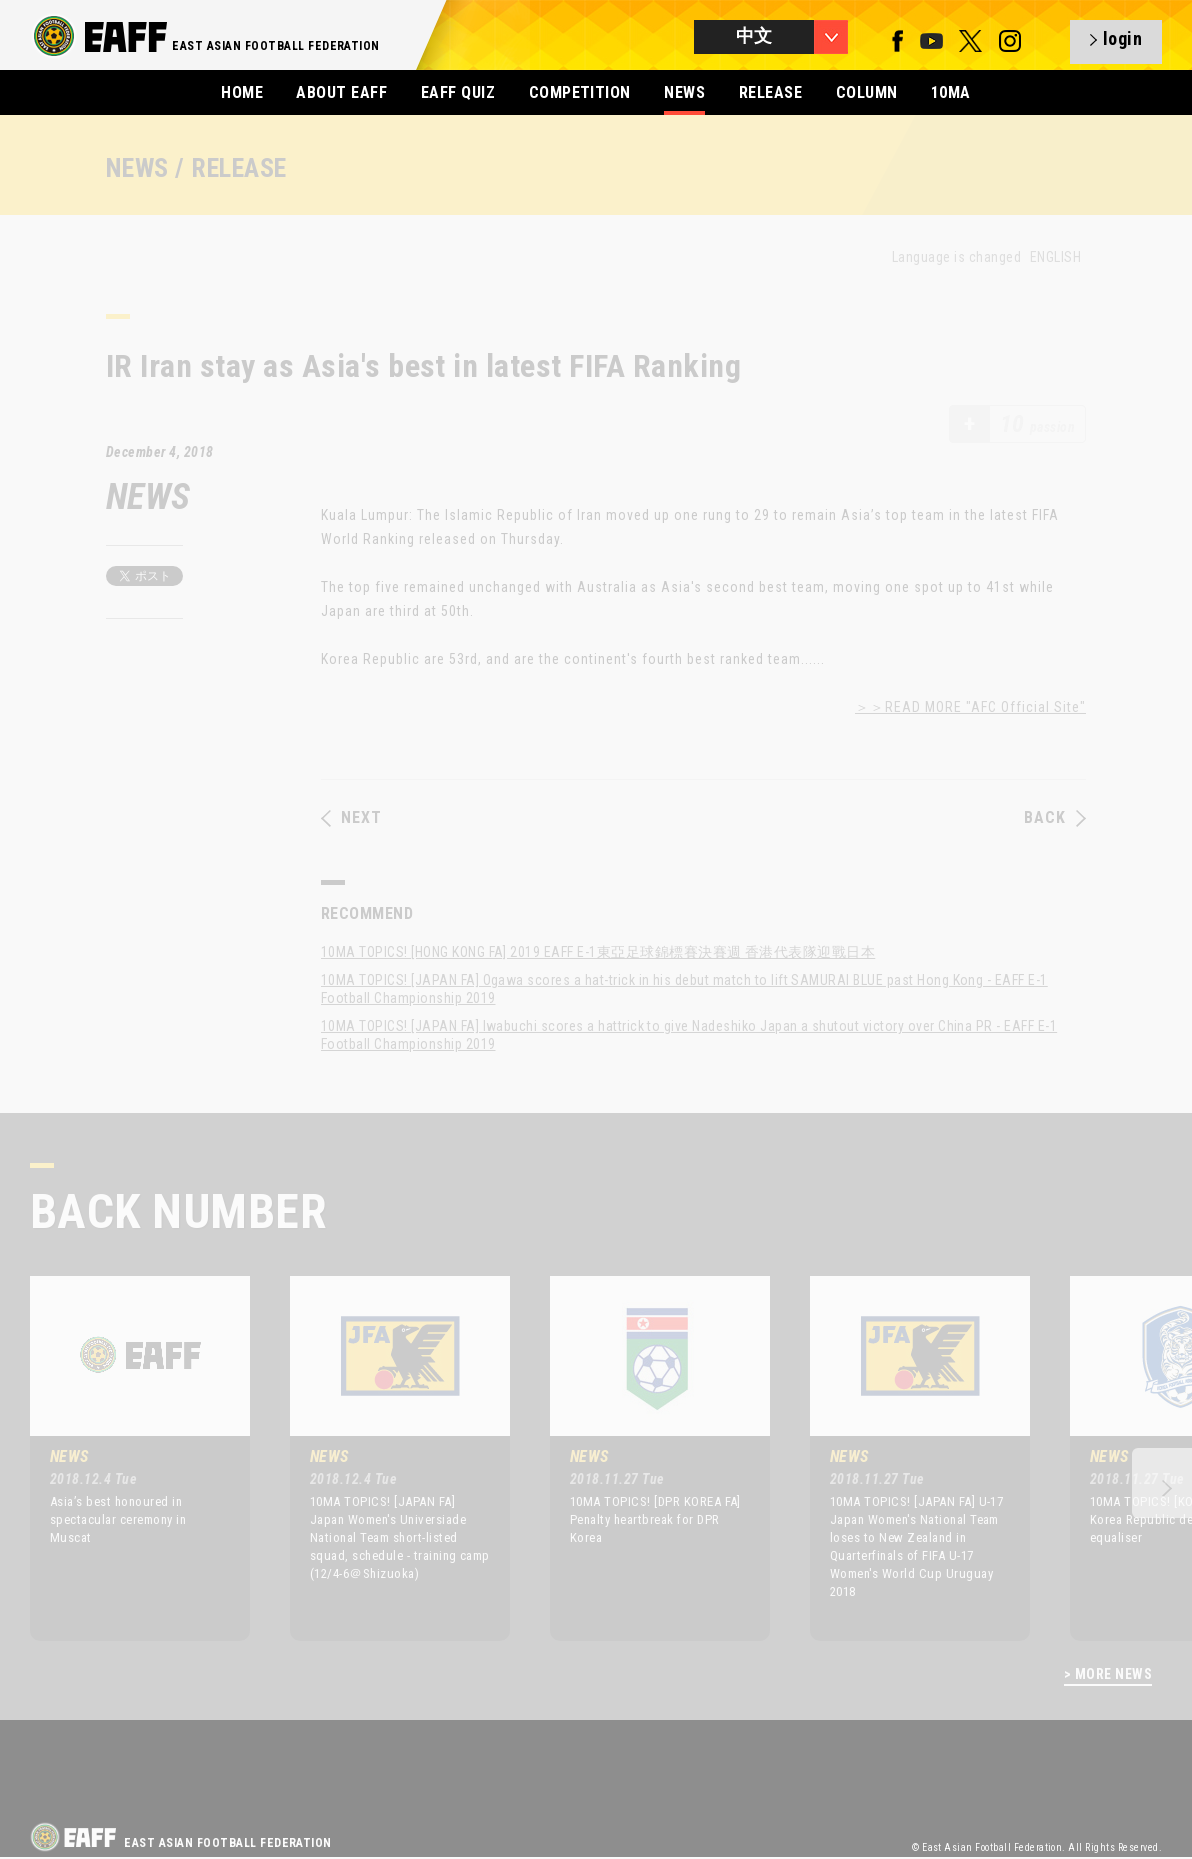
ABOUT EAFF (341, 92)
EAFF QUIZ (458, 92)
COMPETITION (580, 92)
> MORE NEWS (1108, 1674)
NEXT (351, 818)
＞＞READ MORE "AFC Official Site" (970, 707)
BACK (1055, 818)
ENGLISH (1055, 257)
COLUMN (867, 92)
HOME (242, 92)
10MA (951, 92)
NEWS (684, 92)
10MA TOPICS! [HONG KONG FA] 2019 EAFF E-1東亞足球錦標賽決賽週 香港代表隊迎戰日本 (598, 952)
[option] (125, 1458)
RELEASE (770, 92)
